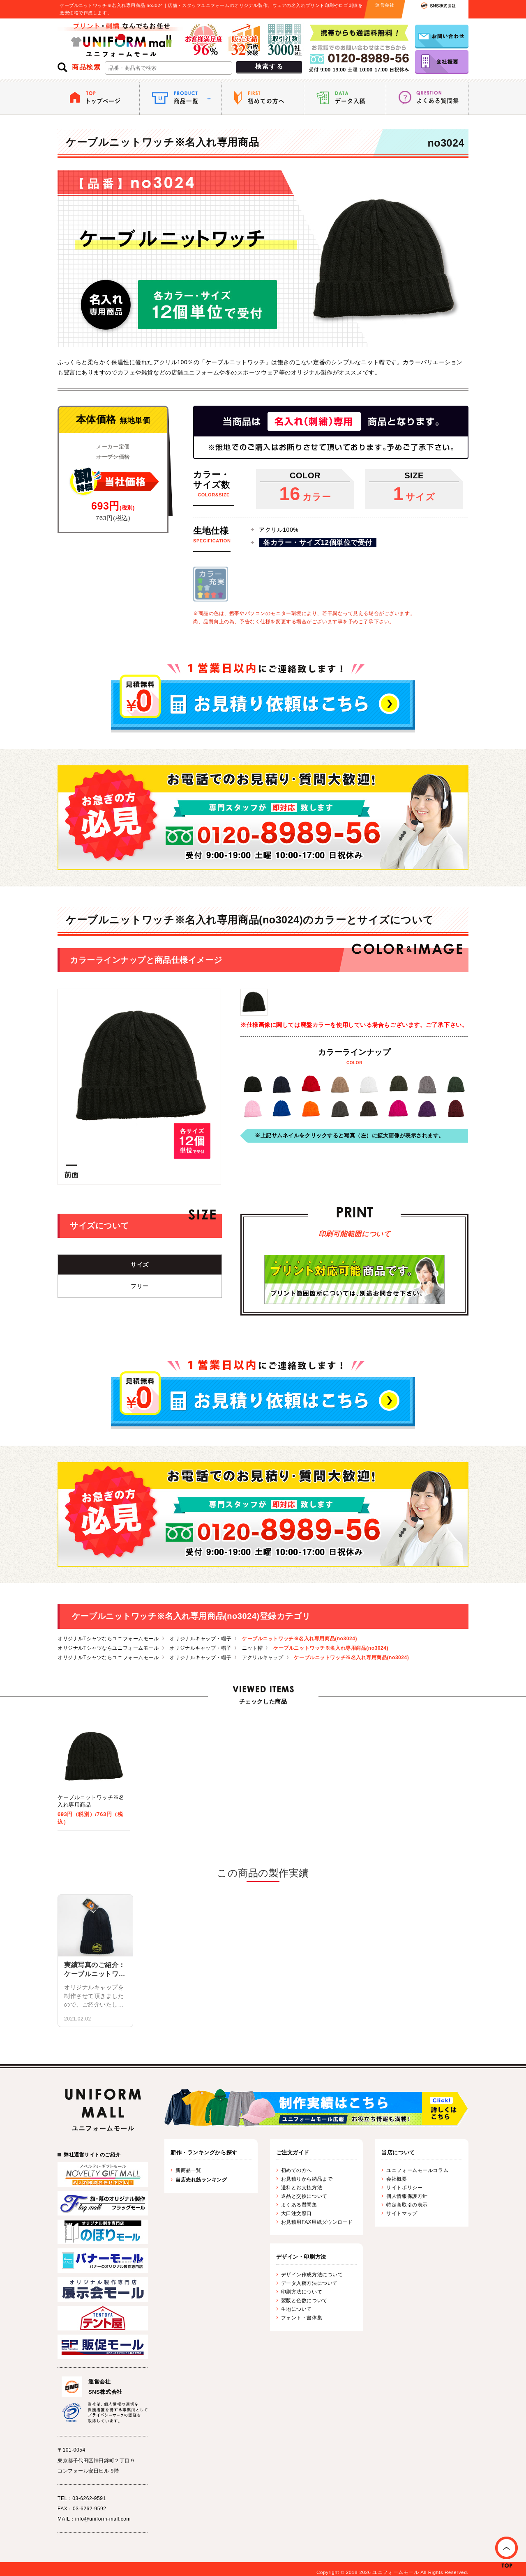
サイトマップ (401, 2213)
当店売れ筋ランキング (201, 2180)
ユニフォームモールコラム (417, 2170)
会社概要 (396, 2179)
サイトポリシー (404, 2187)
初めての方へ (296, 2170)
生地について (296, 2309)
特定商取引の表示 (406, 2205)
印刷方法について (301, 2292)
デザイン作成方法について (312, 2275)
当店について (398, 2152)
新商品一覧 (188, 2170)
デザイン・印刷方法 (301, 2257)
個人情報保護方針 (406, 2196)
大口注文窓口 (296, 2213)
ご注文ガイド (292, 2152)
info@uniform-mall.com (103, 2519)
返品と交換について (304, 2196)
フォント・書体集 (301, 2318)
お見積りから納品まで (307, 2179)
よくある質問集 (299, 2205)
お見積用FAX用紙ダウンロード (317, 2222)
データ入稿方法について (309, 2283)
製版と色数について (304, 2300)
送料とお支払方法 (301, 2187)
